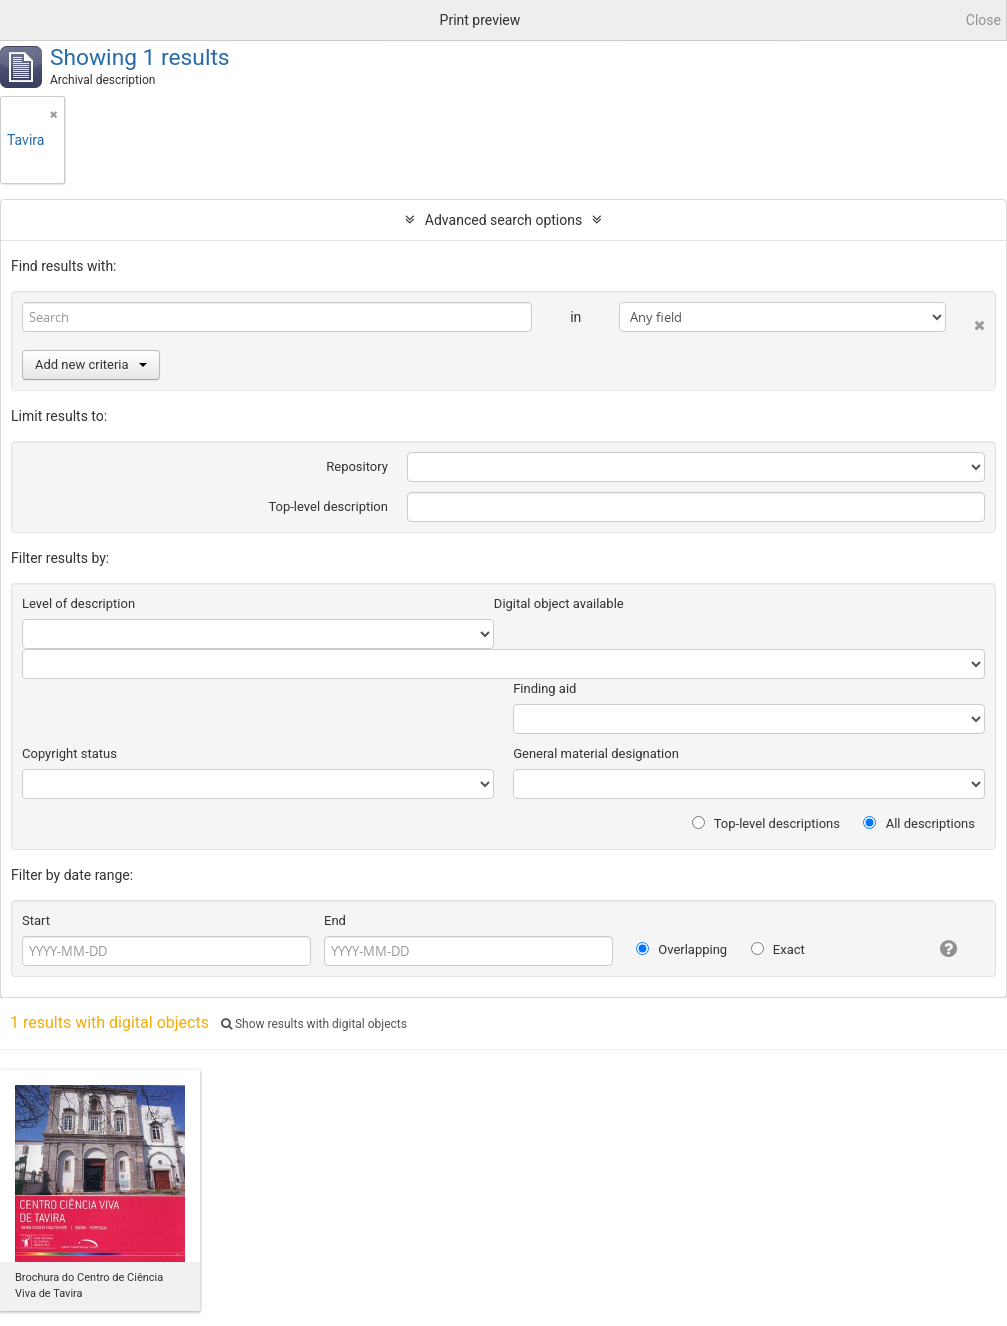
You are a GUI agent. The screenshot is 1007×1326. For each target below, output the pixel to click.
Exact (778, 949)
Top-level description (328, 506)
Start (36, 920)
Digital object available (559, 603)
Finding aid (544, 688)
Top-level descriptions (766, 823)
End (335, 920)
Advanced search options (503, 220)
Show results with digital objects (314, 1024)
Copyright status (69, 753)
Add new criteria (91, 364)
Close (983, 20)
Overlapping (681, 949)
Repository (357, 466)
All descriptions (919, 823)
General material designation (596, 753)
